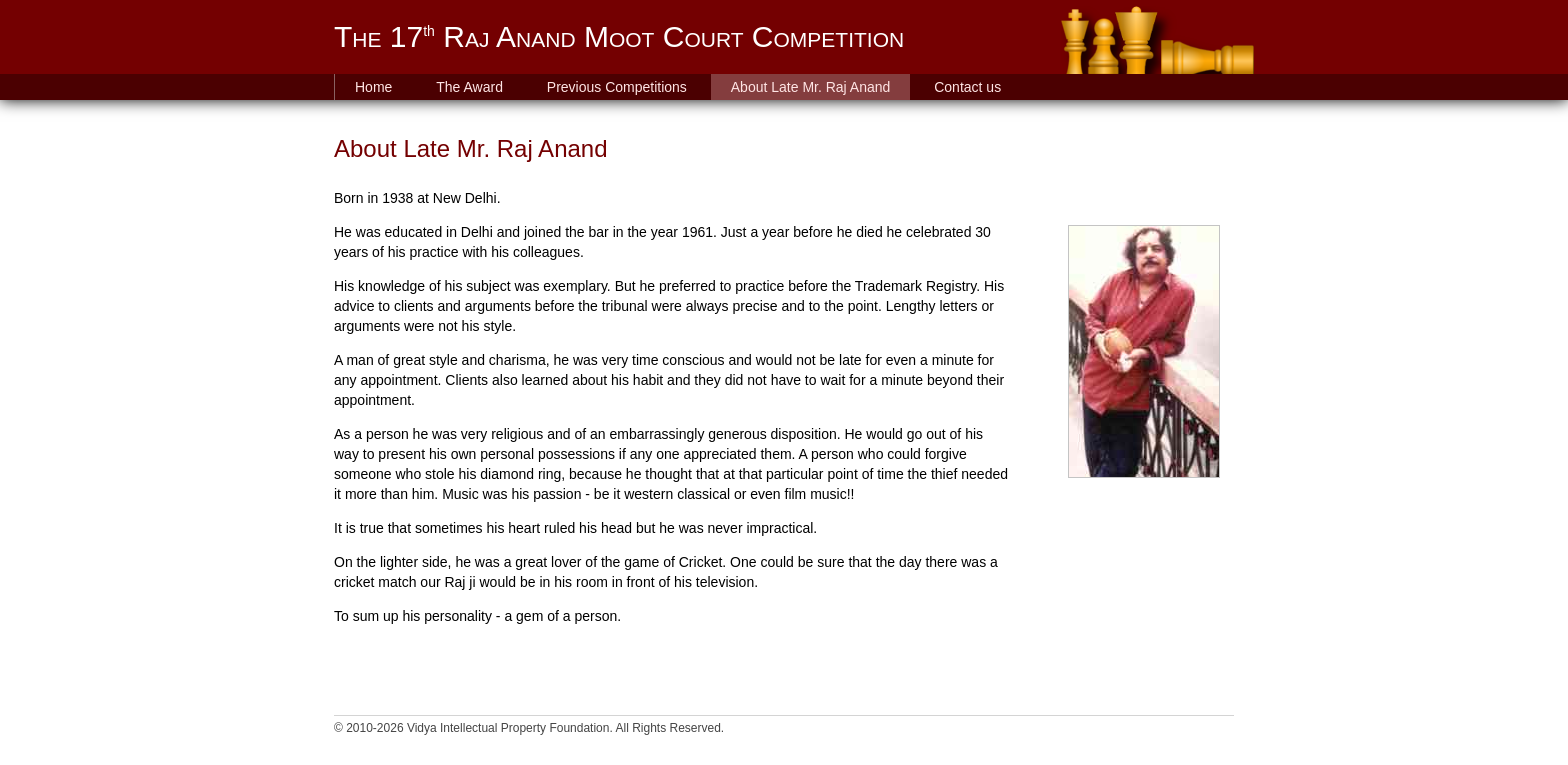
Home (373, 87)
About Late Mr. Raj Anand (811, 87)
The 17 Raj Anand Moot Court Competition (619, 36)
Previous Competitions (617, 87)
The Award (469, 87)
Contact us (967, 87)
